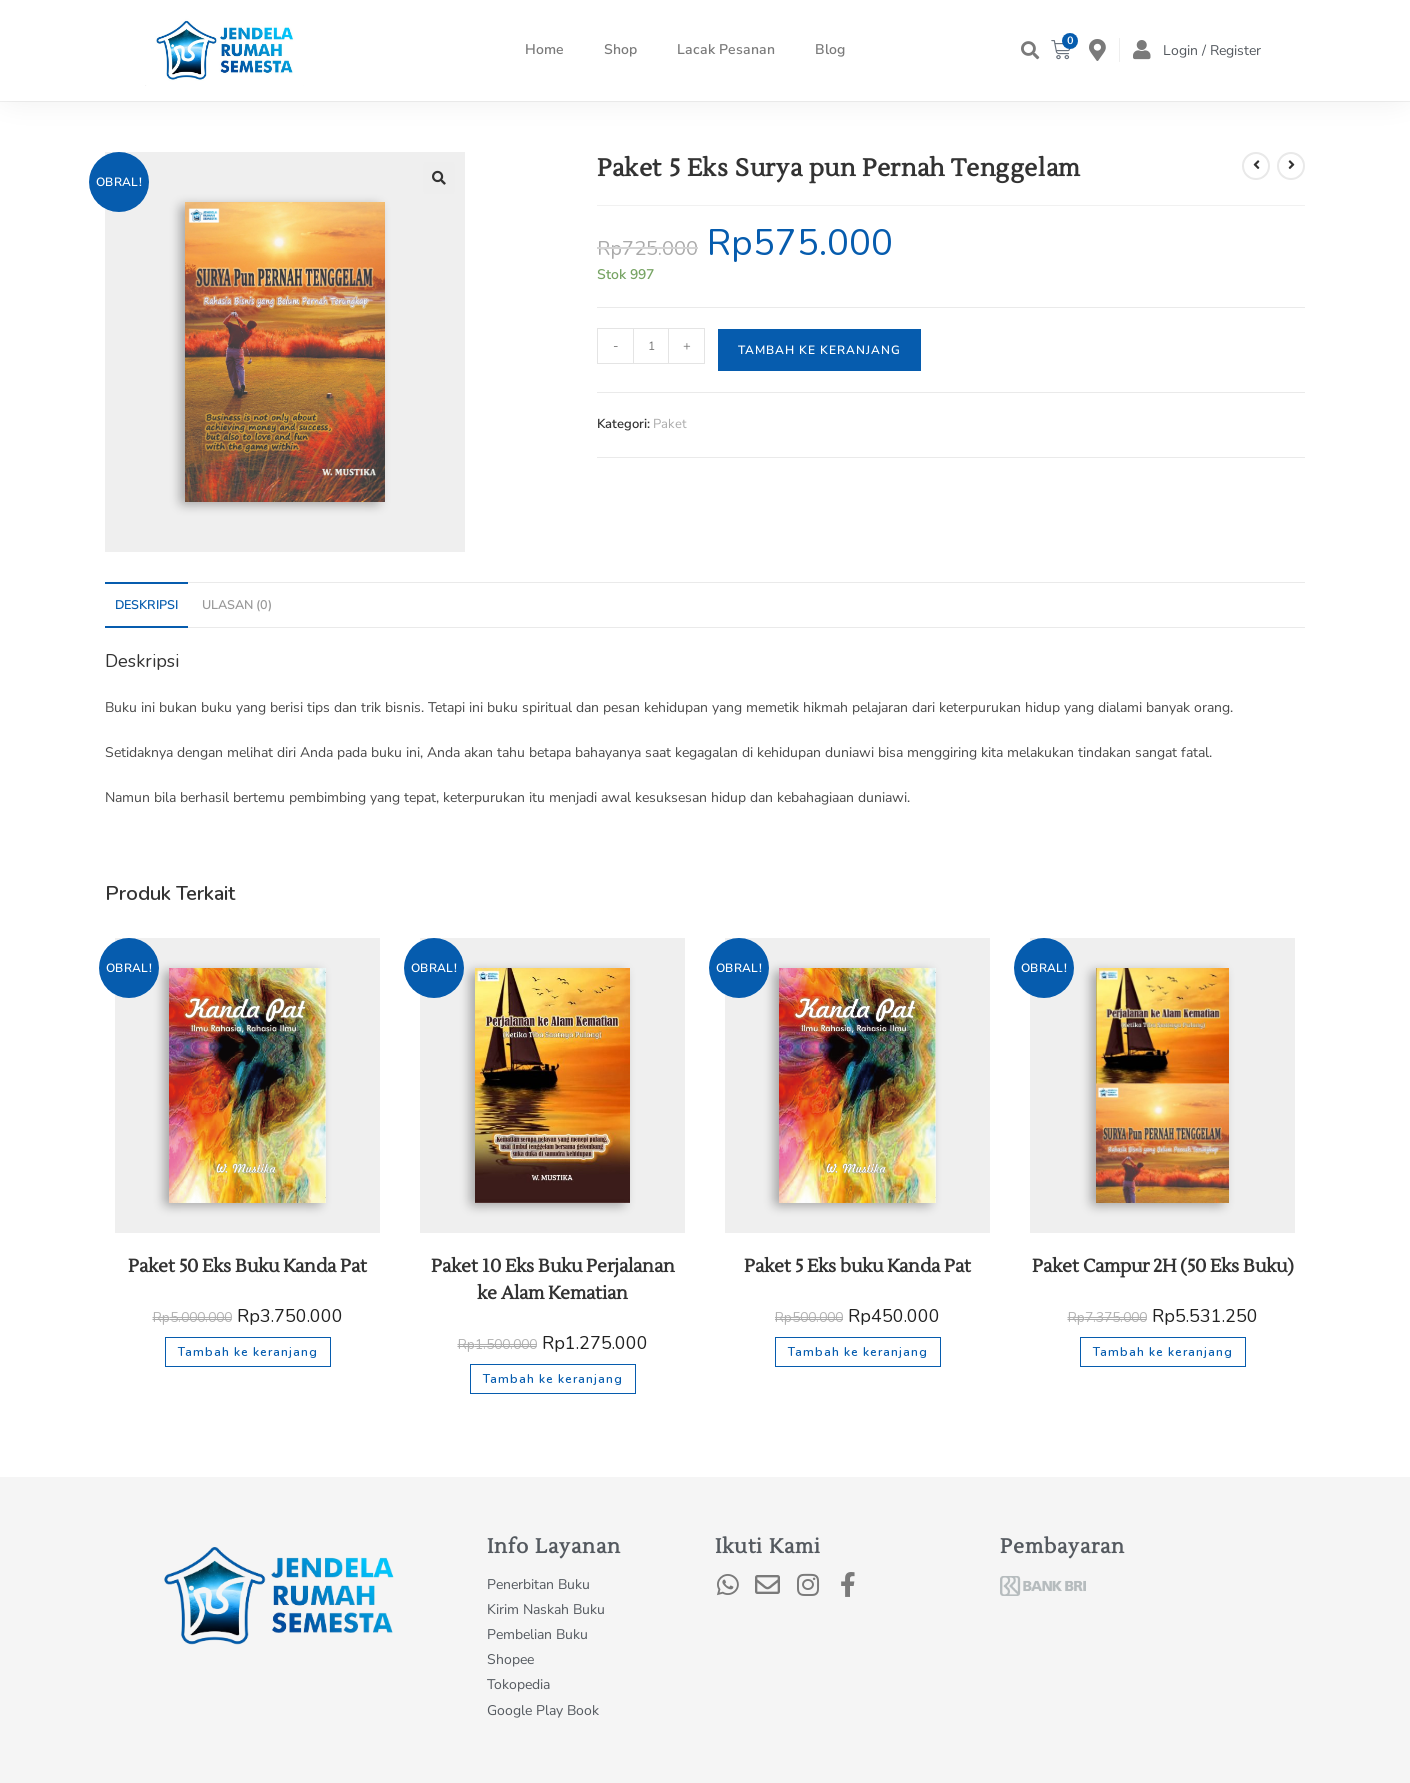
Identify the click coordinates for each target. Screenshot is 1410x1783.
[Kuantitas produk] (651, 346)
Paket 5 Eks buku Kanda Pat (857, 1266)
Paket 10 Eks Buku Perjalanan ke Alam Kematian (553, 1280)
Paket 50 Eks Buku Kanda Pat (247, 1266)
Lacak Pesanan (726, 49)
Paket (670, 424)
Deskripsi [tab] (146, 604)
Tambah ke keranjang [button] (248, 1352)
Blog (830, 49)
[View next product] (1291, 166)
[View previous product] (1256, 166)
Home (544, 49)
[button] (1029, 50)
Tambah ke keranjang (819, 350)
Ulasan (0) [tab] (237, 604)
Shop (620, 49)
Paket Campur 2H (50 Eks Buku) (1163, 1266)
